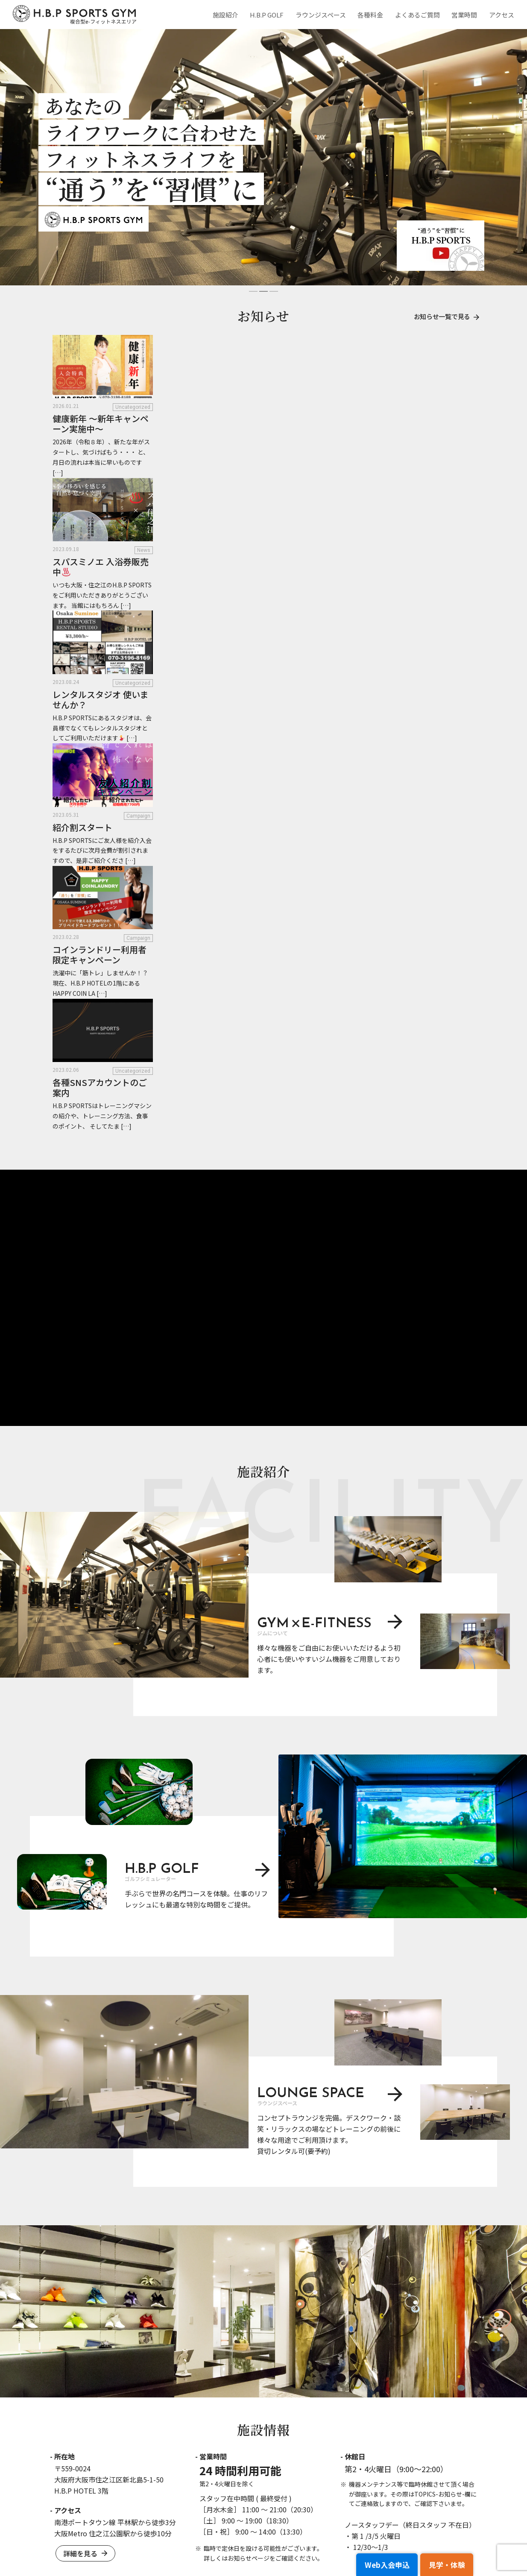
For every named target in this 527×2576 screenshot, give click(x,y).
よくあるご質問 (419, 14)
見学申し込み (436, 2476)
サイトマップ (458, 2536)
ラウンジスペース (325, 14)
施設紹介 (232, 14)
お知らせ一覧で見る (444, 317)
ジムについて (305, 2476)
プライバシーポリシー (397, 2536)
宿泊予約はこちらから (263, 2347)
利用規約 (258, 2536)
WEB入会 (431, 2463)
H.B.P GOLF (272, 14)
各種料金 (373, 14)
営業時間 (465, 14)
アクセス (501, 14)
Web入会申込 (374, 2567)
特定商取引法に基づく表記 (318, 2536)
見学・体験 (442, 2567)
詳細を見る (84, 1900)
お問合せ (115, 2529)
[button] (253, 291)
